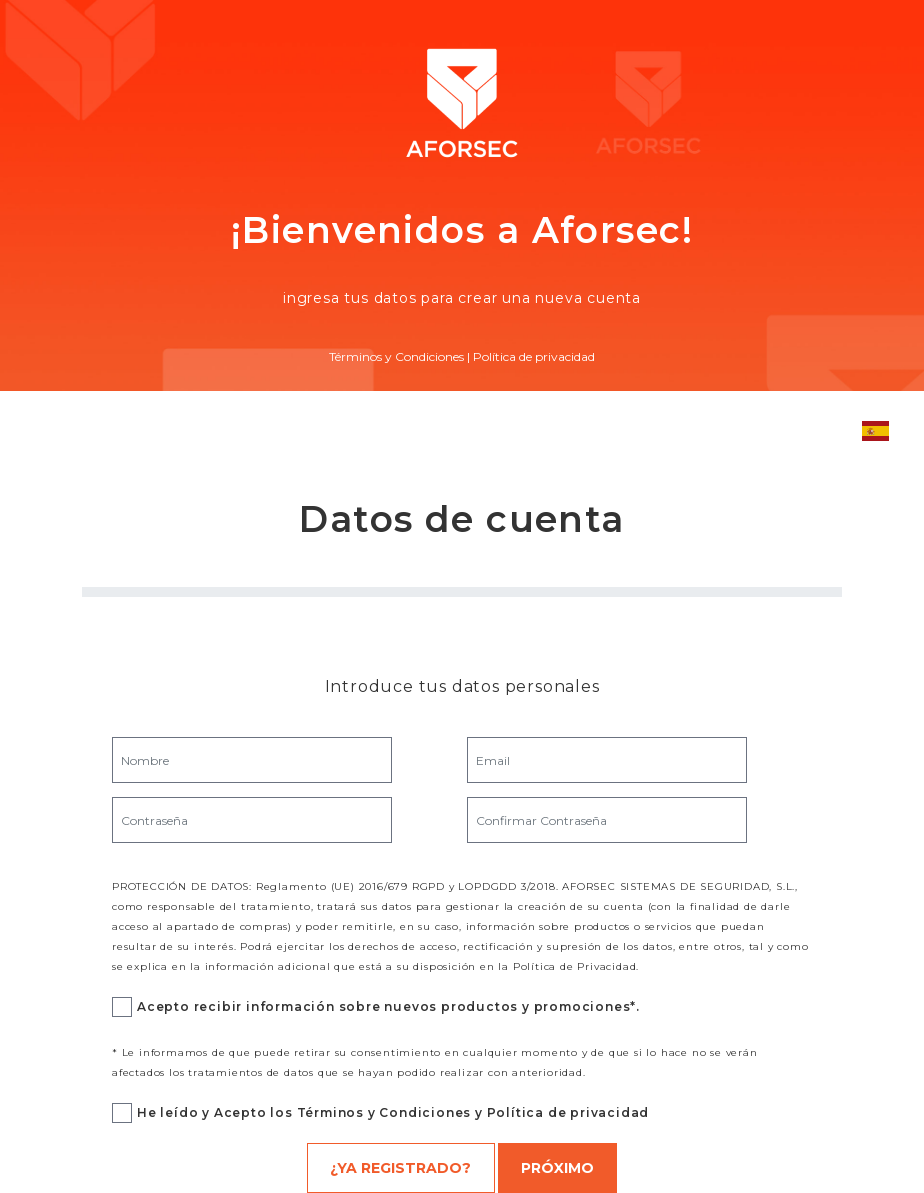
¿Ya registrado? (400, 1168)
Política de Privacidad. (576, 966)
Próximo (557, 1168)
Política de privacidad (534, 356)
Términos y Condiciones (396, 356)
